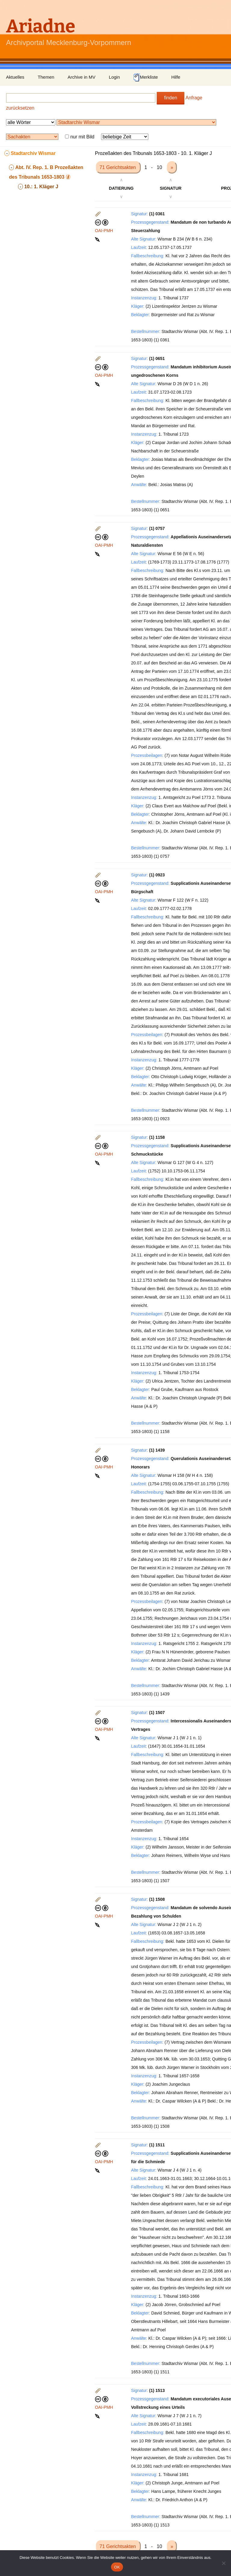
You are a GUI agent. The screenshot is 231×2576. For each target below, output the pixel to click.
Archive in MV (82, 77)
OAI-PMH (104, 230)
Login (114, 77)
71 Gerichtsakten (118, 167)
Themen (46, 77)
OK (117, 2567)
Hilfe (175, 77)
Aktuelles (15, 77)
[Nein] (223, 2563)
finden (170, 97)
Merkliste (145, 77)
